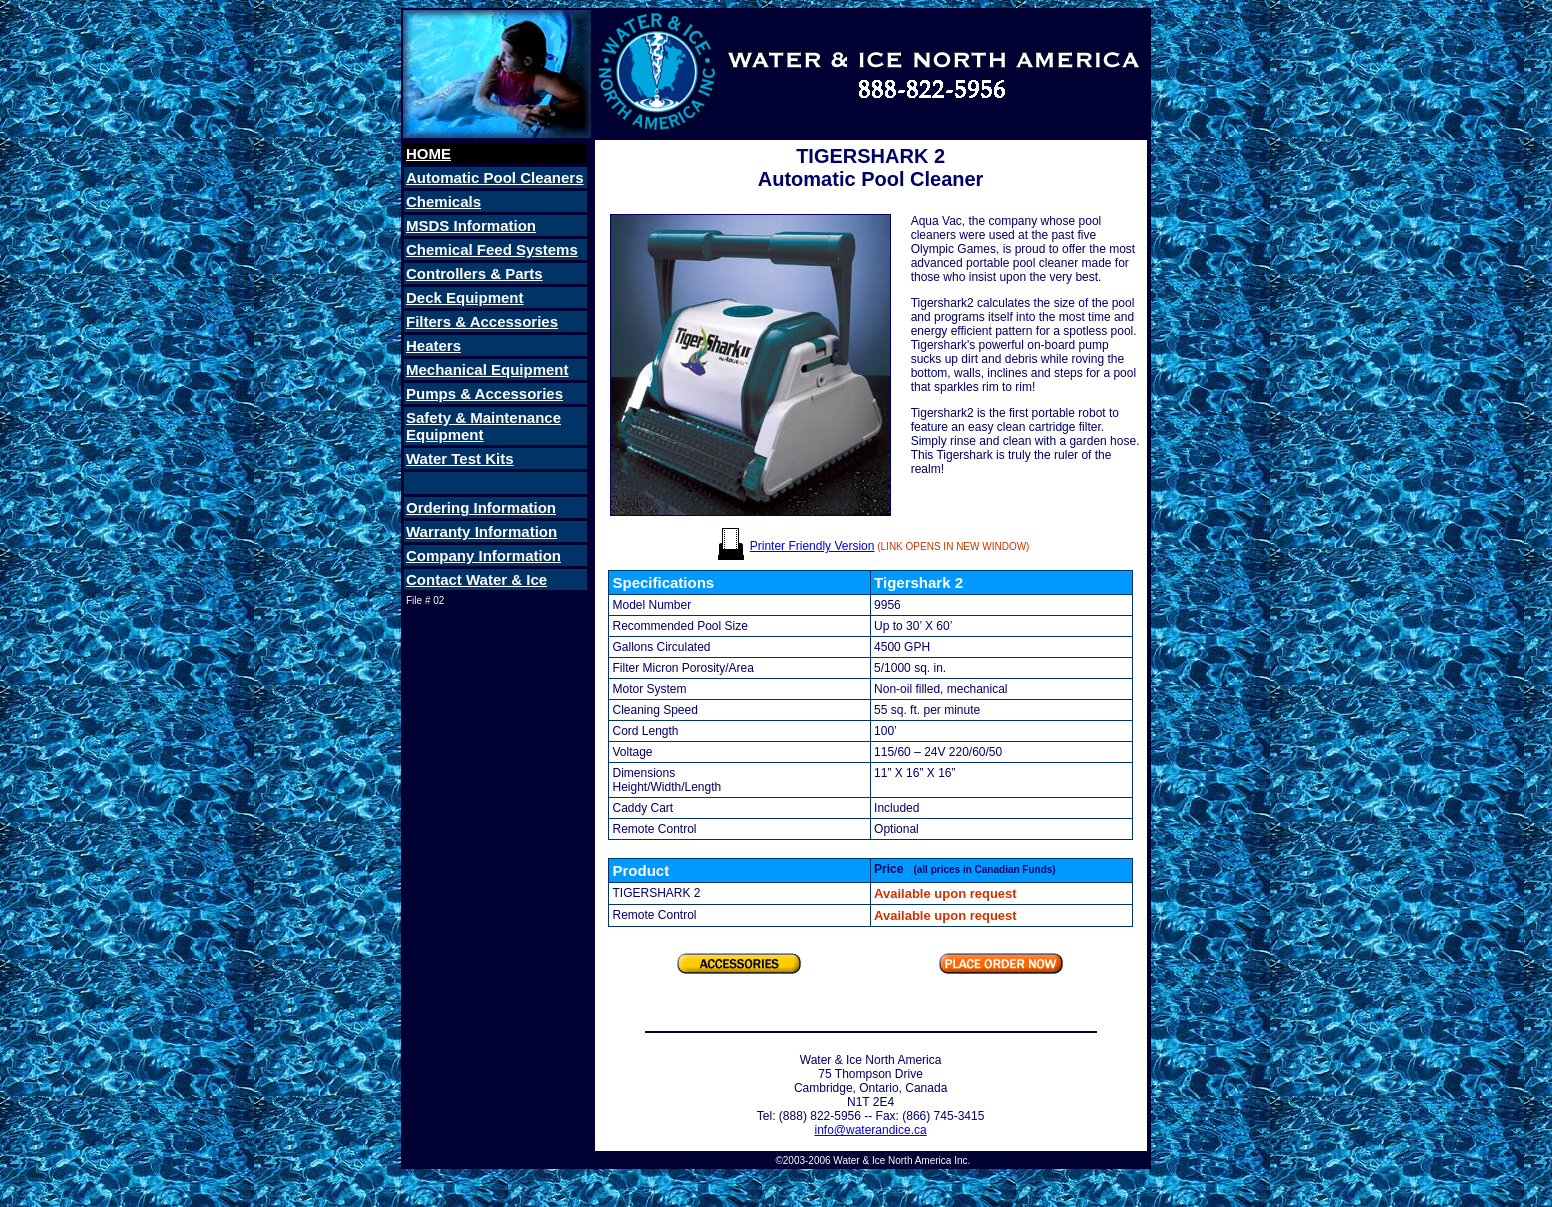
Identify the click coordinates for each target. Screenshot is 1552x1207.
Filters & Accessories (482, 321)
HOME (428, 153)
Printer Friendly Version (812, 546)
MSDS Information (471, 225)
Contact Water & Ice (476, 579)
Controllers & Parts (474, 273)
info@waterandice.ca (870, 1130)
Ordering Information (481, 507)
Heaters (433, 345)
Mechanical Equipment (487, 369)
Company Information (483, 555)
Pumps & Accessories (484, 393)
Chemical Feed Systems (492, 249)
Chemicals (443, 201)
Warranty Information (481, 531)
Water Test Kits (460, 458)
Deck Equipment (465, 297)
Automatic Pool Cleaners (495, 177)
